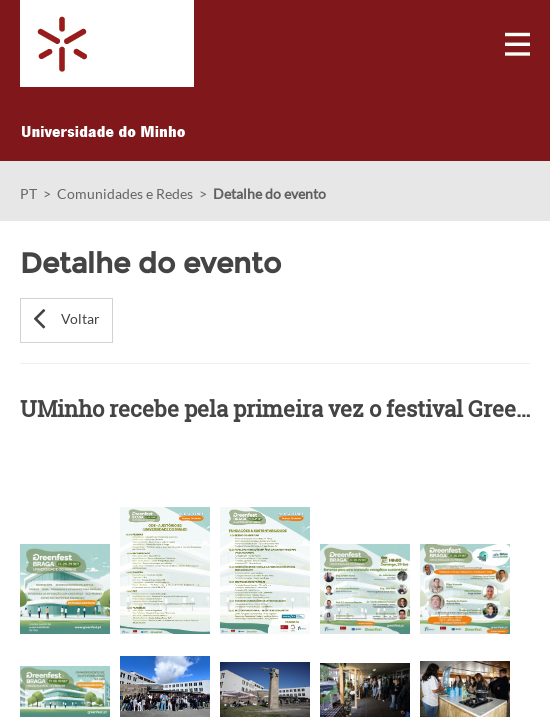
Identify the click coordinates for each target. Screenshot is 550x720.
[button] (66, 320)
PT (28, 193)
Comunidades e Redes (125, 193)
